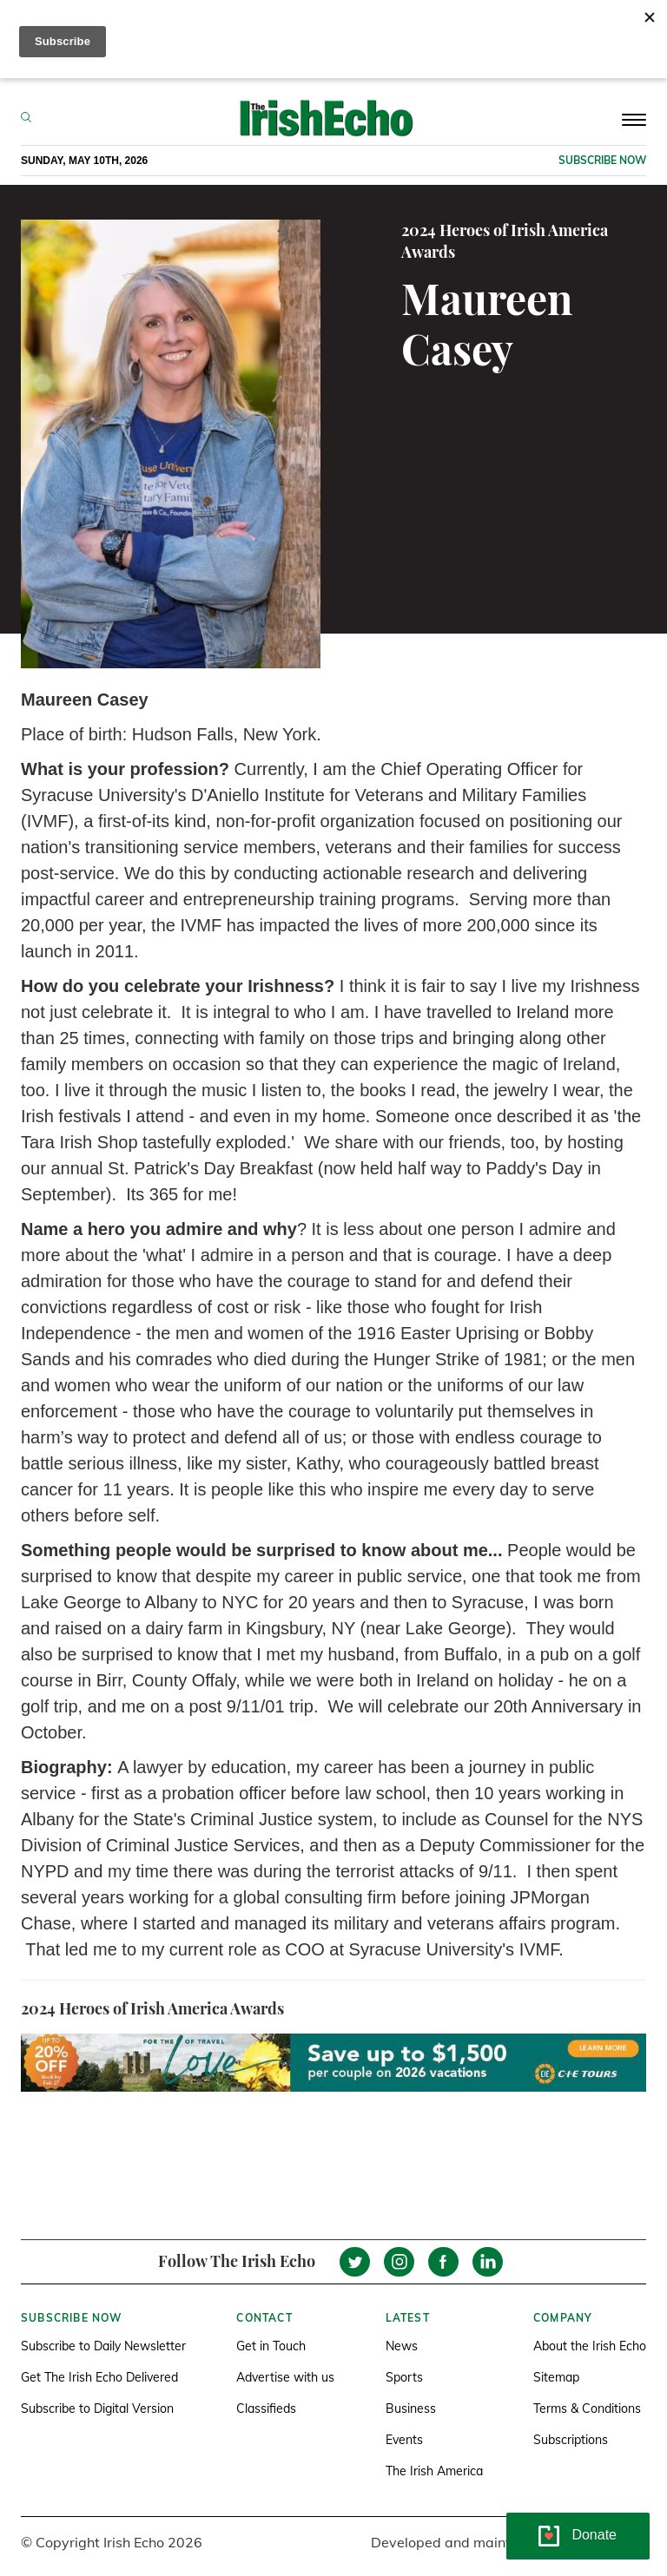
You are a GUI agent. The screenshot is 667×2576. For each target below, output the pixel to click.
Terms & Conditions (587, 2408)
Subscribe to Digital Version (97, 2408)
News (402, 2346)
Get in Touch (271, 2346)
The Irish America (434, 2471)
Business (411, 2408)
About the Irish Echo (589, 2346)
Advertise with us (285, 2377)
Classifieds (266, 2408)
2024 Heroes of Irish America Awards (504, 241)
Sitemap (556, 2377)
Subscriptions (570, 2440)
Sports (404, 2377)
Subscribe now (602, 160)
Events (404, 2440)
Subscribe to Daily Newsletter (103, 2346)
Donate (594, 2534)
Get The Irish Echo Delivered (99, 2377)
